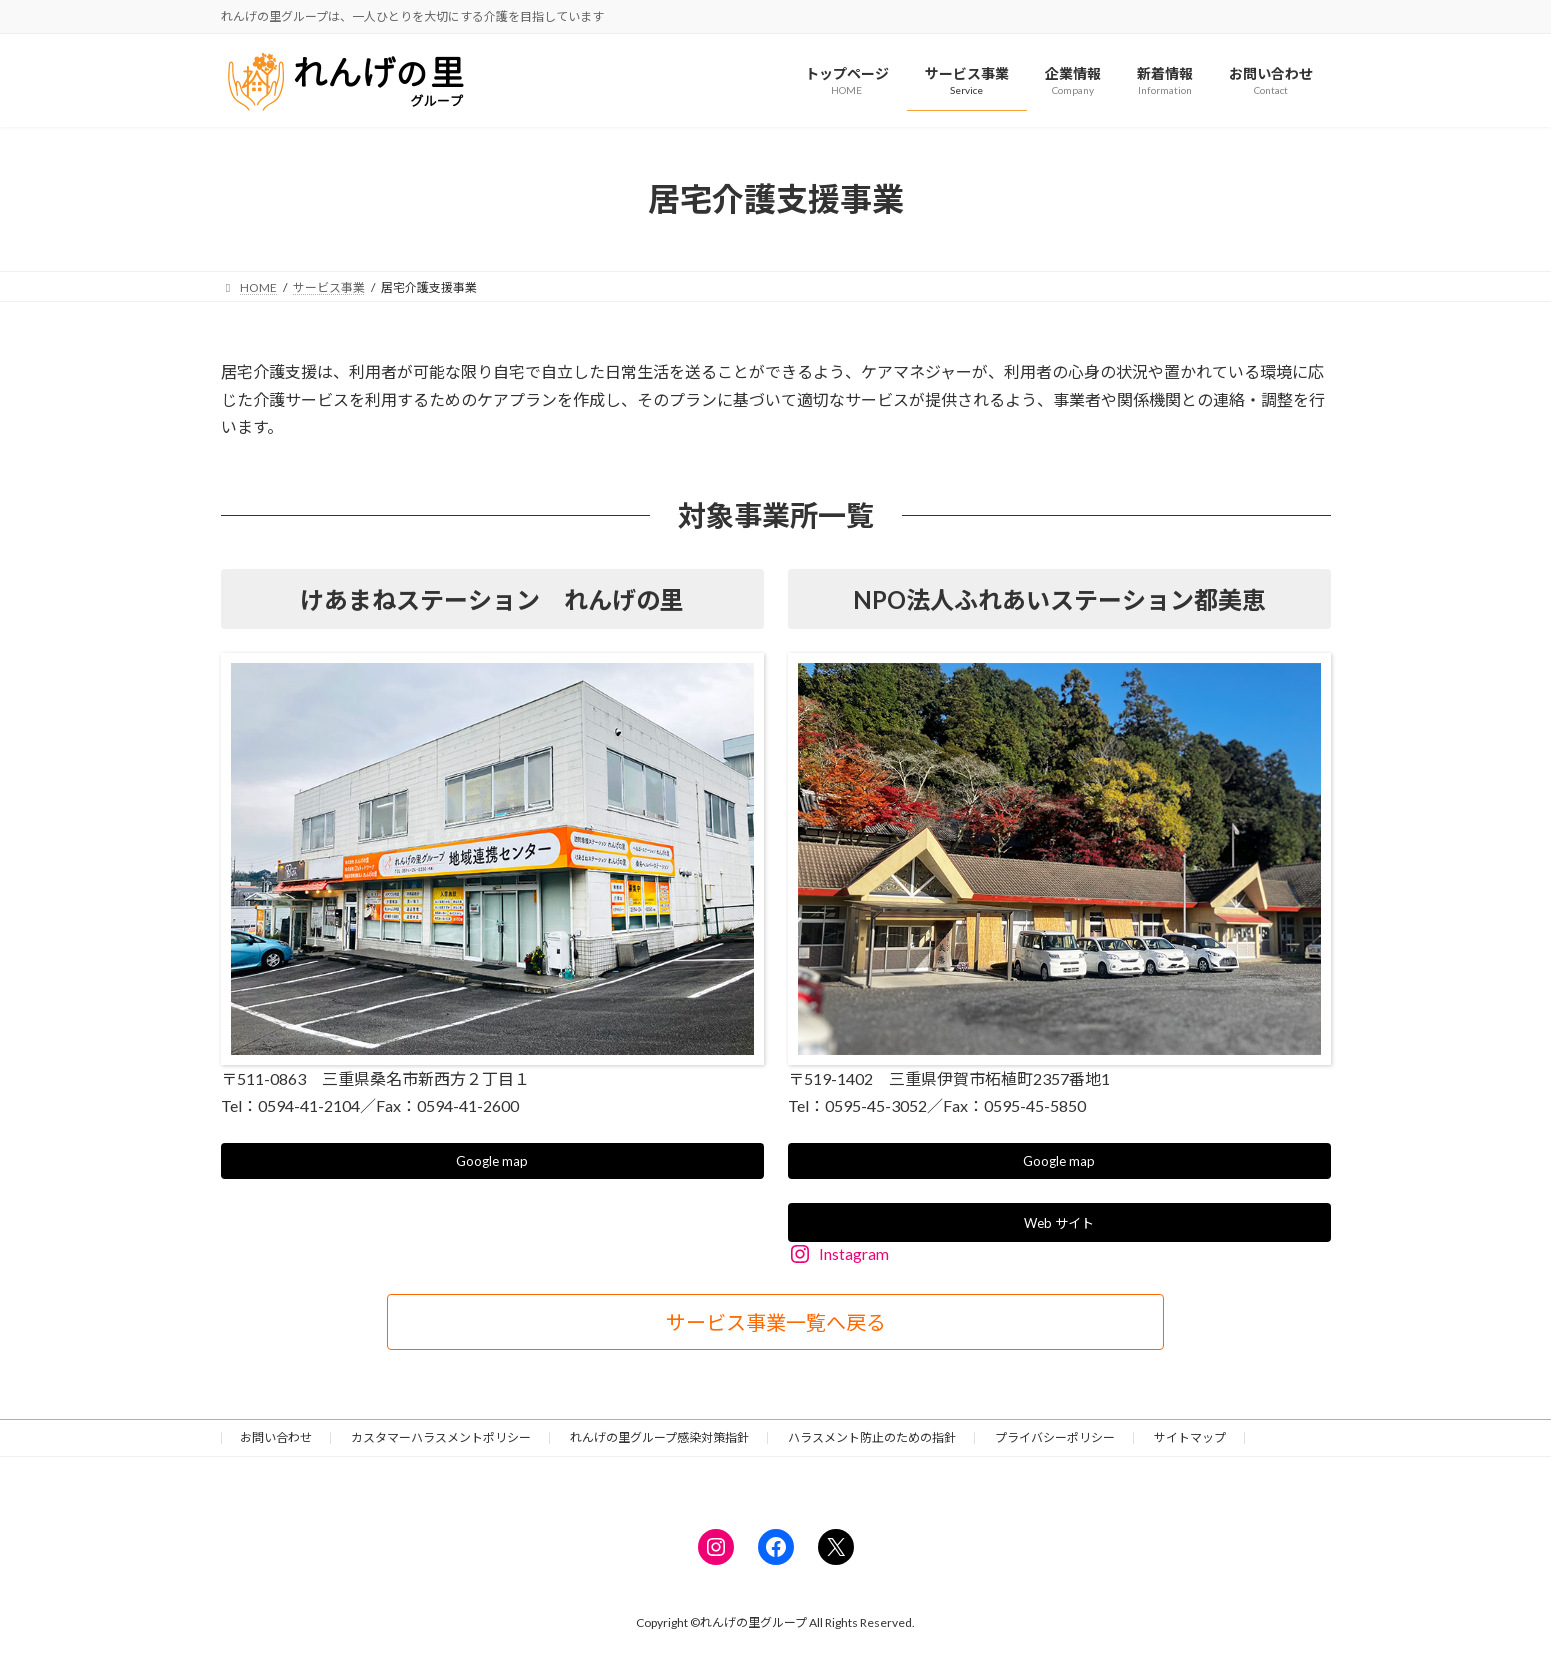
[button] (775, 1326)
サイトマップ (1190, 1441)
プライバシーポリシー (1055, 1441)
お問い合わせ (276, 1441)
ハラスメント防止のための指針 (872, 1441)
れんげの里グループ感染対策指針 (659, 1441)
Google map (492, 1162)
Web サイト (1059, 1226)
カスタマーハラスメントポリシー (441, 1441)
